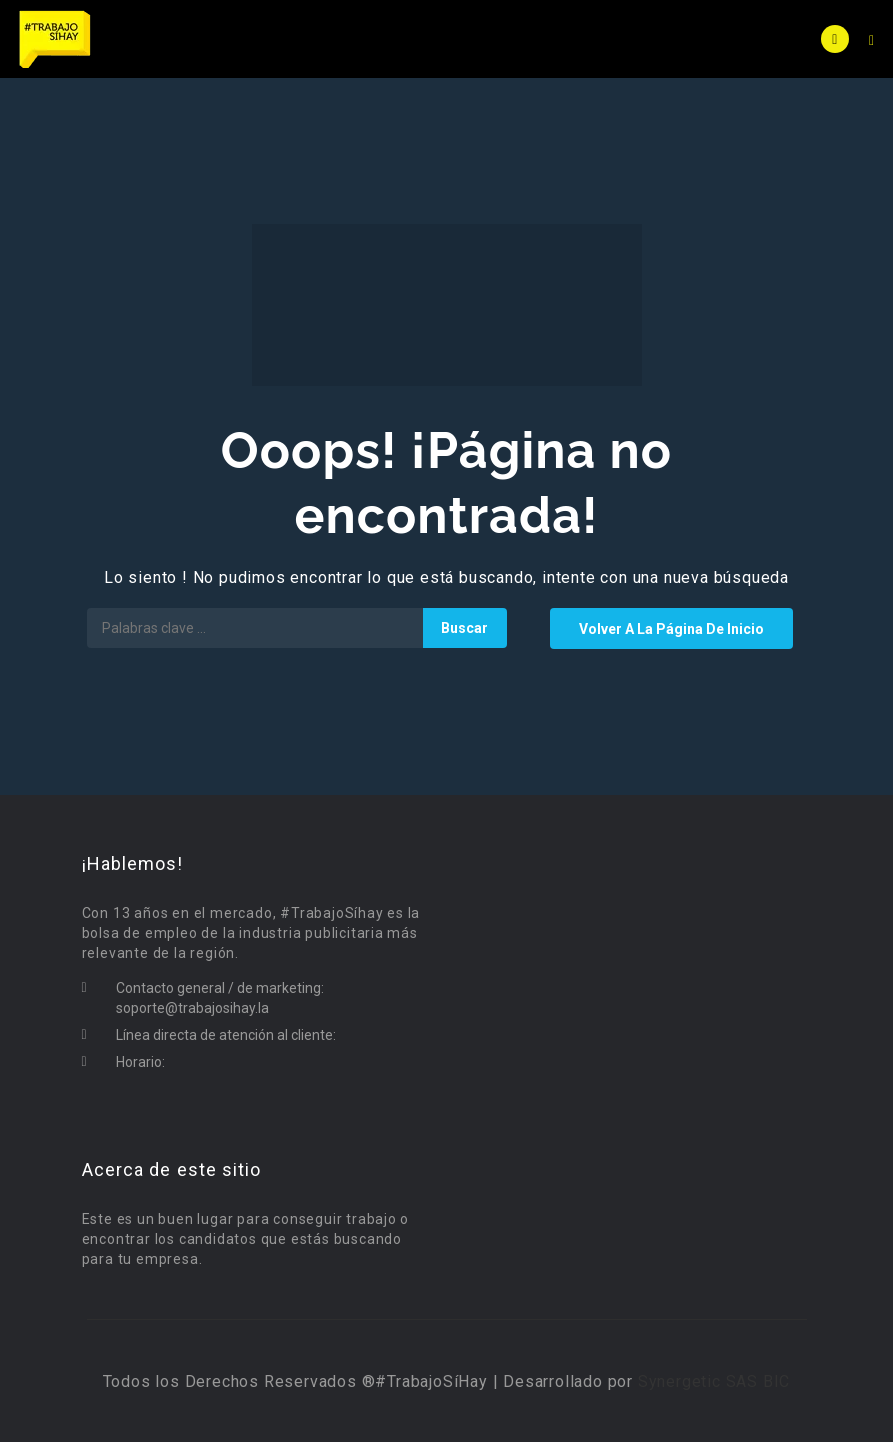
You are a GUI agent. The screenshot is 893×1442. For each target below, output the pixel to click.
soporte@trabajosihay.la (192, 1008)
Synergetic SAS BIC (714, 1381)
